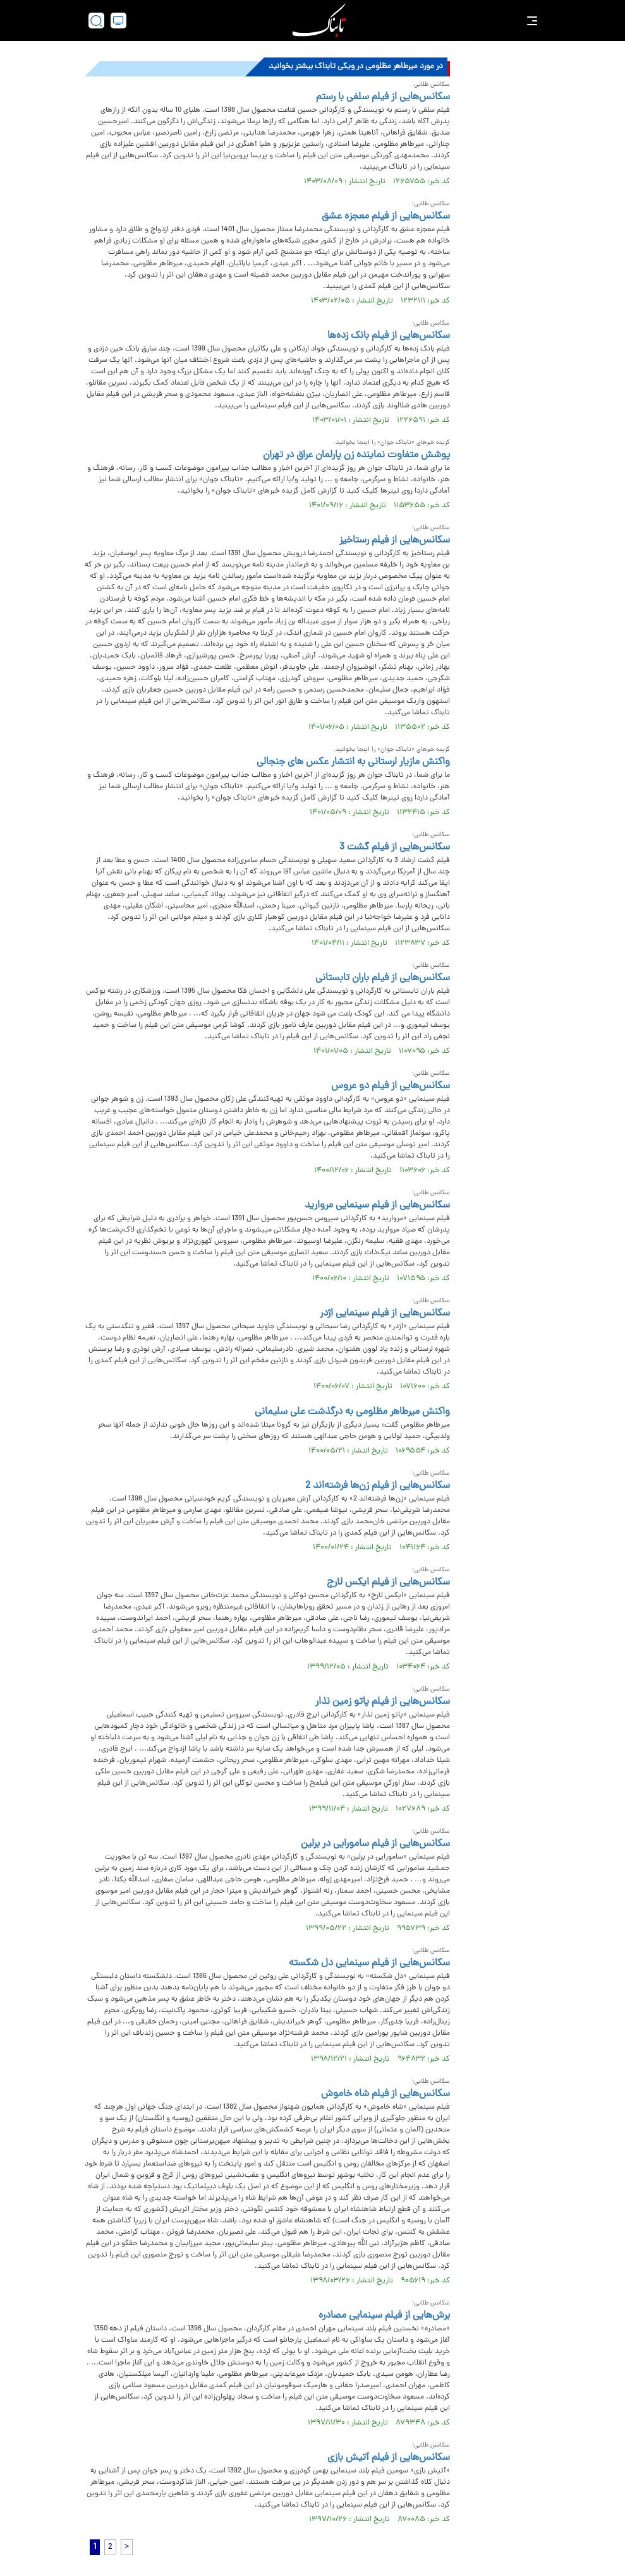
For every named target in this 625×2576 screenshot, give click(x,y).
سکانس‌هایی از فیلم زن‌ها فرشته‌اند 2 (377, 1486)
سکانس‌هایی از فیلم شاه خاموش (385, 2094)
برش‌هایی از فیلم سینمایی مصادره (384, 2315)
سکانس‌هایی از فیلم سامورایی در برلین (375, 1844)
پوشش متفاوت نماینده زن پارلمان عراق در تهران (356, 455)
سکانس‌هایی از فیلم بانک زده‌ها (388, 336)
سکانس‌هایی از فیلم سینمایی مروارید (377, 1205)
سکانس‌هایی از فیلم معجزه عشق (386, 216)
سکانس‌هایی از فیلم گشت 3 (394, 847)
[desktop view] (118, 20)
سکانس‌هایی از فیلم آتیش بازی (388, 2457)
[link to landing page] (319, 20)
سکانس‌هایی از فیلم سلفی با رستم (383, 97)
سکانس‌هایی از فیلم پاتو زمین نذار (382, 1702)
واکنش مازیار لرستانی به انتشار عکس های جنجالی (353, 762)
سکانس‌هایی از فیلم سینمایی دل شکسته (369, 1963)
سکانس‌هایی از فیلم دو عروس (390, 1086)
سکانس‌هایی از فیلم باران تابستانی (382, 978)
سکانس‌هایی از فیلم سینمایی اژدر (385, 1313)
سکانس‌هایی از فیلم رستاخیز (394, 540)
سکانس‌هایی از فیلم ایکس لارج (388, 1582)
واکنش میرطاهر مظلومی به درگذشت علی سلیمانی (352, 1412)
